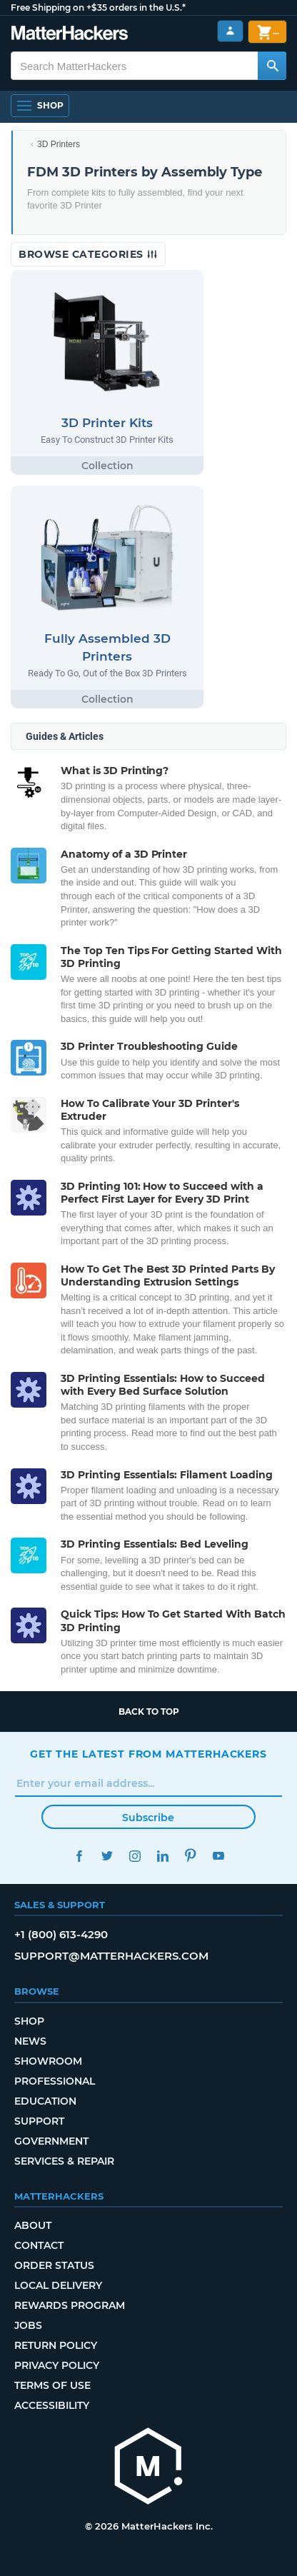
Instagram (134, 1855)
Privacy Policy (56, 2365)
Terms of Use (52, 2385)
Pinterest (190, 1855)
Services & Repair (64, 2161)
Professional (54, 2081)
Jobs (28, 2325)
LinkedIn (162, 1855)
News (30, 2041)
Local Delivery (58, 2285)
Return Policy (55, 2345)
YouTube (218, 1855)
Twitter (106, 1855)
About (32, 2225)
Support (39, 2121)
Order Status (54, 2265)
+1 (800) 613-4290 (61, 1934)
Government (51, 2141)
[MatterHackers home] (70, 34)
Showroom (48, 2061)
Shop (29, 2021)
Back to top (149, 1711)
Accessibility (51, 2405)
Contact (39, 2245)
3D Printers (58, 144)
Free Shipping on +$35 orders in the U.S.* (98, 7)
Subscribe (148, 1817)
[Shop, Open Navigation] (40, 105)
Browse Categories (88, 254)
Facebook (78, 1855)
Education (45, 2101)
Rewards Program (69, 2305)
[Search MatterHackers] (272, 65)
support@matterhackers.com (111, 1956)
